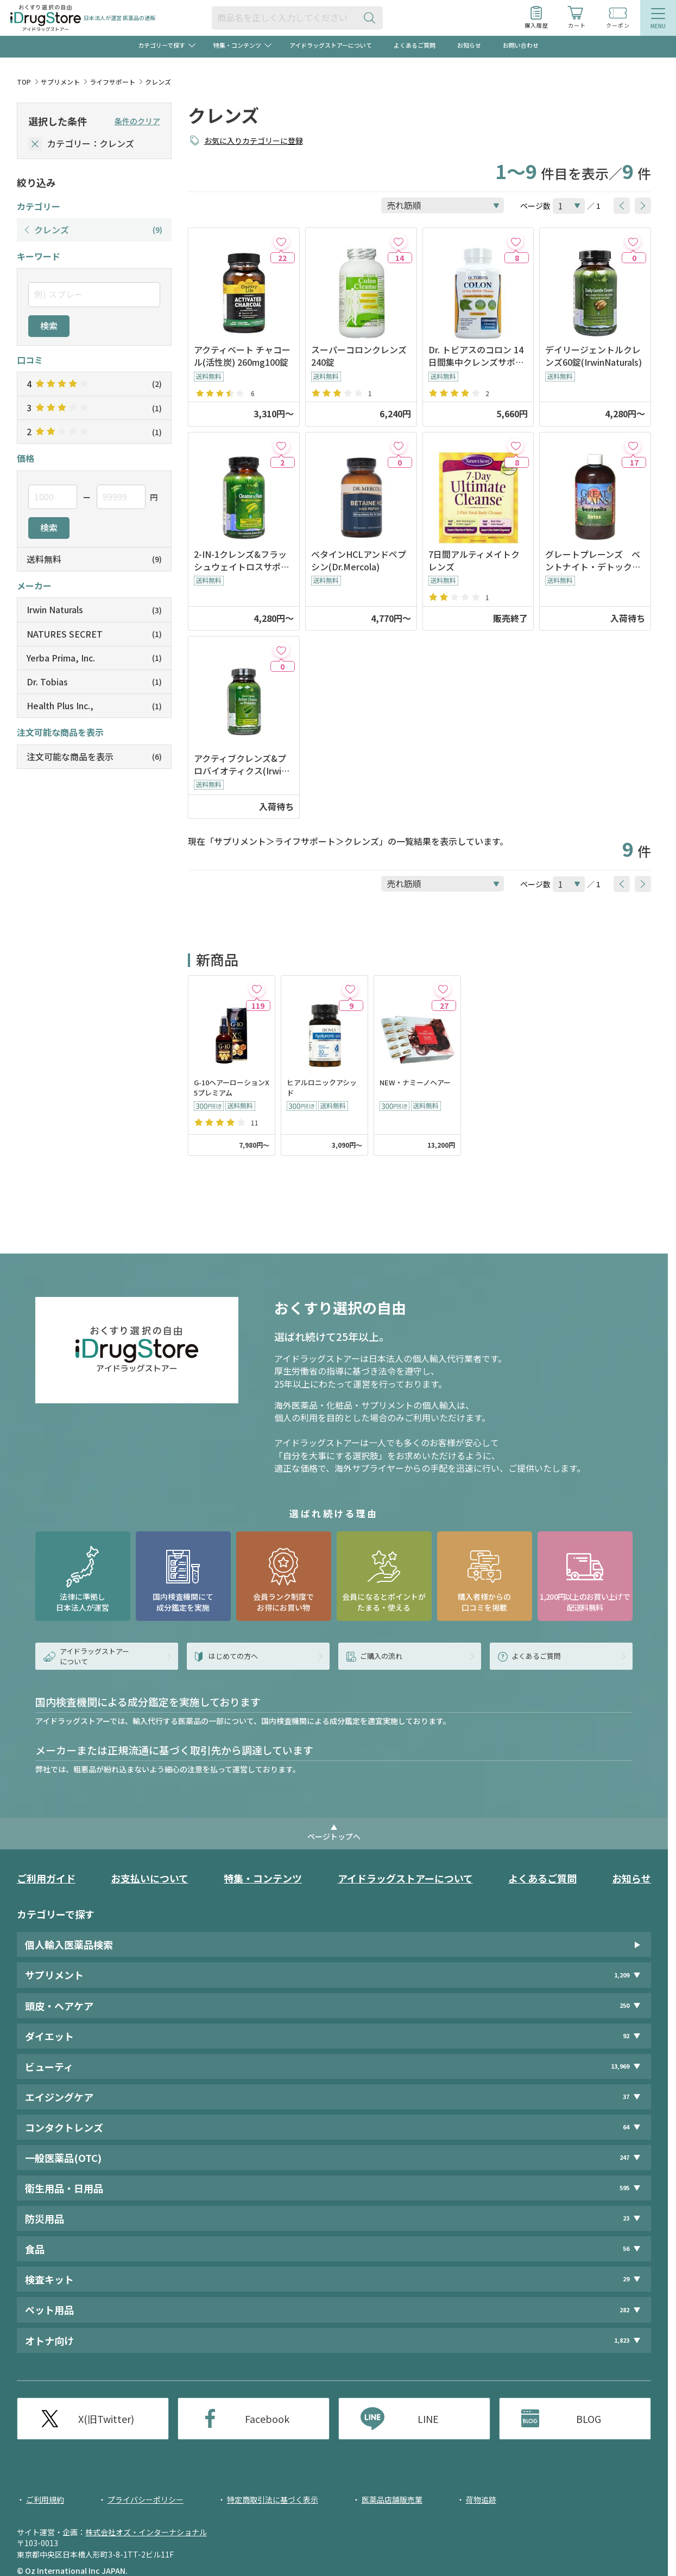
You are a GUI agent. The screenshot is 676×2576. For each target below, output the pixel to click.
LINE (428, 2419)
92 (626, 2036)
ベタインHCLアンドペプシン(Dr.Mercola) (358, 560)
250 (624, 2005)
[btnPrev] (622, 206)
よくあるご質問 (414, 45)
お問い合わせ (521, 45)
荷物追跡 (481, 2499)
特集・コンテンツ (263, 1878)
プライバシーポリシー (146, 2499)
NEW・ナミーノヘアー (415, 1082)
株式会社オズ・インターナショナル (146, 2532)
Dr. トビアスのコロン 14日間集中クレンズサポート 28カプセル (476, 356)
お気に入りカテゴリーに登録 (253, 140)
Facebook (267, 2419)
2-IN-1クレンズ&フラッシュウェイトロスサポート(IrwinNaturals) (241, 560)
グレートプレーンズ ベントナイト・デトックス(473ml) (593, 560)
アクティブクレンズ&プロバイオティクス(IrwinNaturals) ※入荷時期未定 (243, 764)
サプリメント (60, 81)
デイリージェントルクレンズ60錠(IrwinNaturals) (593, 356)
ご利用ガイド (46, 1878)
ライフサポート (112, 81)
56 (626, 2248)
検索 (49, 325)
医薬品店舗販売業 (392, 2499)
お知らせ (469, 45)
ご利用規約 (45, 2499)
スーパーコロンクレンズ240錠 (359, 356)
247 (624, 2157)
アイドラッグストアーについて (330, 45)
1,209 (621, 1975)
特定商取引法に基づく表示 (272, 2499)
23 (626, 2218)
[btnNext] (643, 206)
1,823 (621, 2340)
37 (626, 2096)
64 (626, 2127)
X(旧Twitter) (106, 2419)
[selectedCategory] (35, 144)
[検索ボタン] (372, 17)
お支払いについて (149, 1878)
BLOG (588, 2419)
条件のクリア (137, 121)
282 (624, 2310)
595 (624, 2188)
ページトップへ (334, 1836)
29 (626, 2279)
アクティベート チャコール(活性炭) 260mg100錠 (242, 356)
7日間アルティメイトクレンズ (474, 560)
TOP (24, 81)
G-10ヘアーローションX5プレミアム (231, 1088)
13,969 (620, 2066)
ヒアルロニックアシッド (322, 1088)
